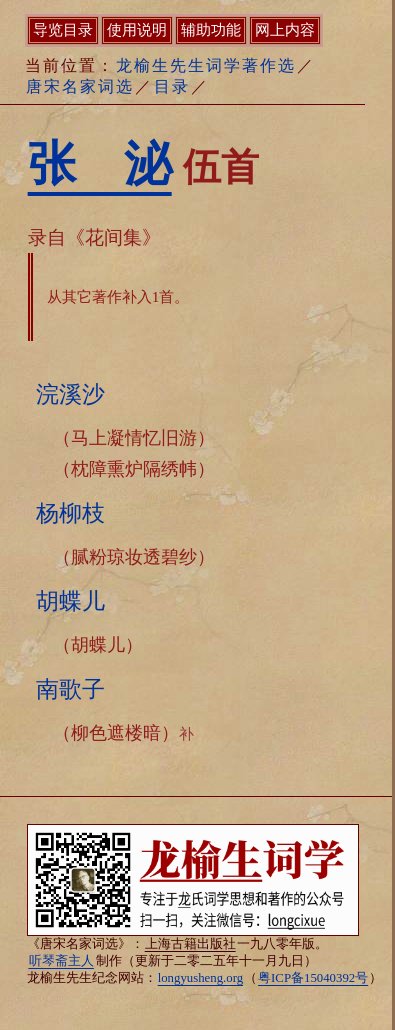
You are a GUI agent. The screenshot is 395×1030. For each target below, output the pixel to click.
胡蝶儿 (70, 601)
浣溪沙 (70, 394)
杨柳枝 (70, 513)
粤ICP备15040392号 (313, 978)
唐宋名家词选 (80, 86)
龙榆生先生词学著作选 (206, 65)
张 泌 (100, 163)
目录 (172, 86)
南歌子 (70, 689)
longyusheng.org (200, 978)
